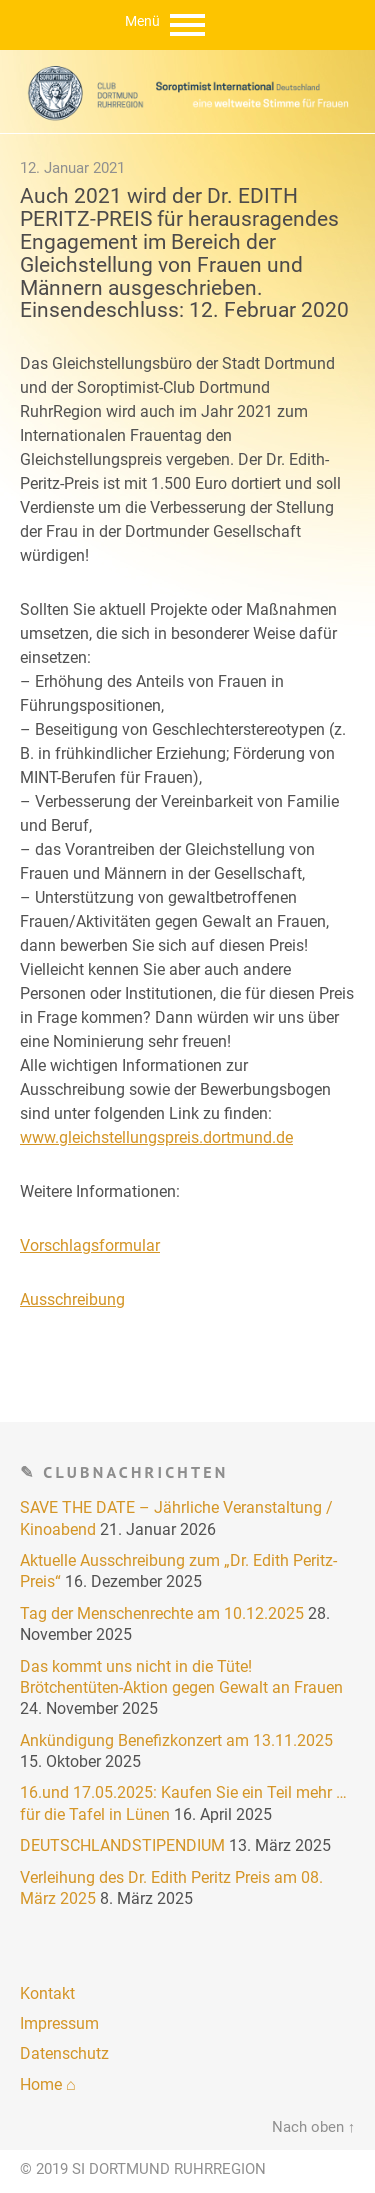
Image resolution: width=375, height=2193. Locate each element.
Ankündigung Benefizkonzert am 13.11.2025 (176, 1740)
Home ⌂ (48, 2084)
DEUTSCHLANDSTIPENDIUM (122, 1845)
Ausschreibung (72, 1299)
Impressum (59, 2023)
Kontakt (47, 1993)
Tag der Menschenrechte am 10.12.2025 (162, 1613)
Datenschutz (64, 2053)
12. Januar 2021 (72, 168)
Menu (187, 25)
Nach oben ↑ (313, 2127)
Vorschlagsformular (90, 1245)
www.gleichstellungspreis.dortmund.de (156, 1137)
